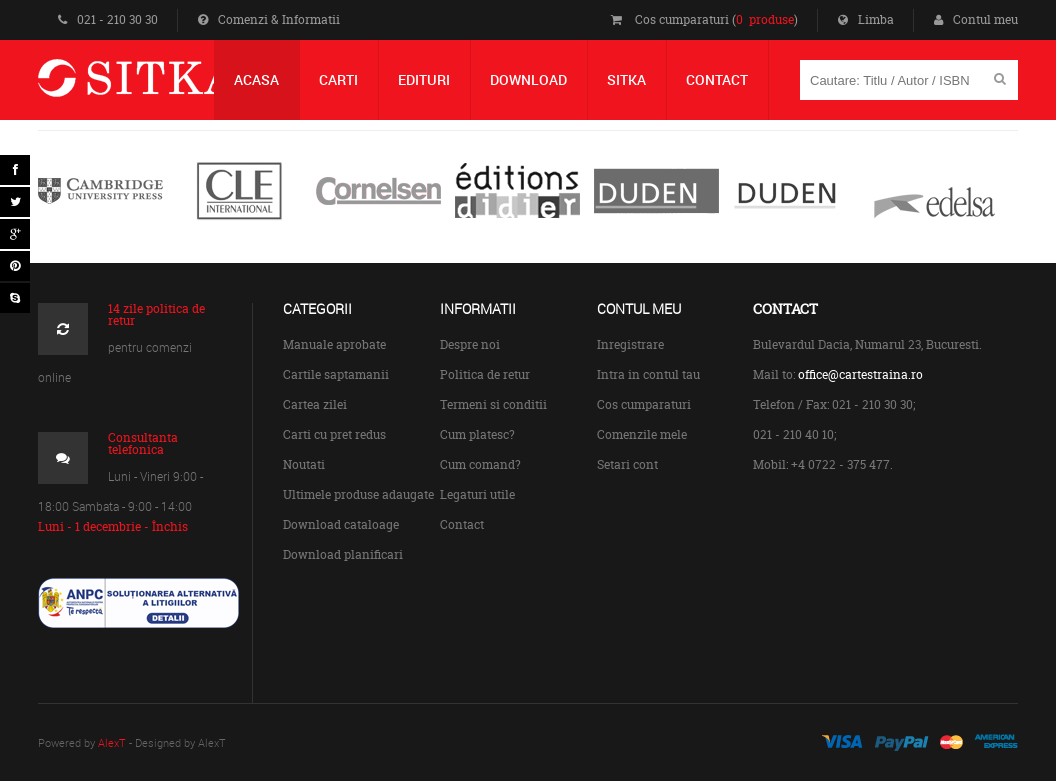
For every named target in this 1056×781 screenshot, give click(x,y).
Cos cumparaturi (644, 404)
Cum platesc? (477, 434)
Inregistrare (630, 344)
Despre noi (470, 344)
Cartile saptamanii (336, 374)
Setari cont (627, 464)
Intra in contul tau (648, 374)
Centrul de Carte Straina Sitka (166, 86)
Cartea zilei (315, 404)
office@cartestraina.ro (860, 374)
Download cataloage (341, 524)
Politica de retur (485, 374)
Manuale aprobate (334, 344)
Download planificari (343, 554)
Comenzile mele (642, 434)
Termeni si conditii (493, 404)
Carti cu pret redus (334, 434)
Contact (462, 524)
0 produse (765, 19)
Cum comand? (480, 464)
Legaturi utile (477, 494)
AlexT (112, 742)
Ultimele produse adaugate (358, 494)
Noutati (304, 464)
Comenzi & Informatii (269, 19)
